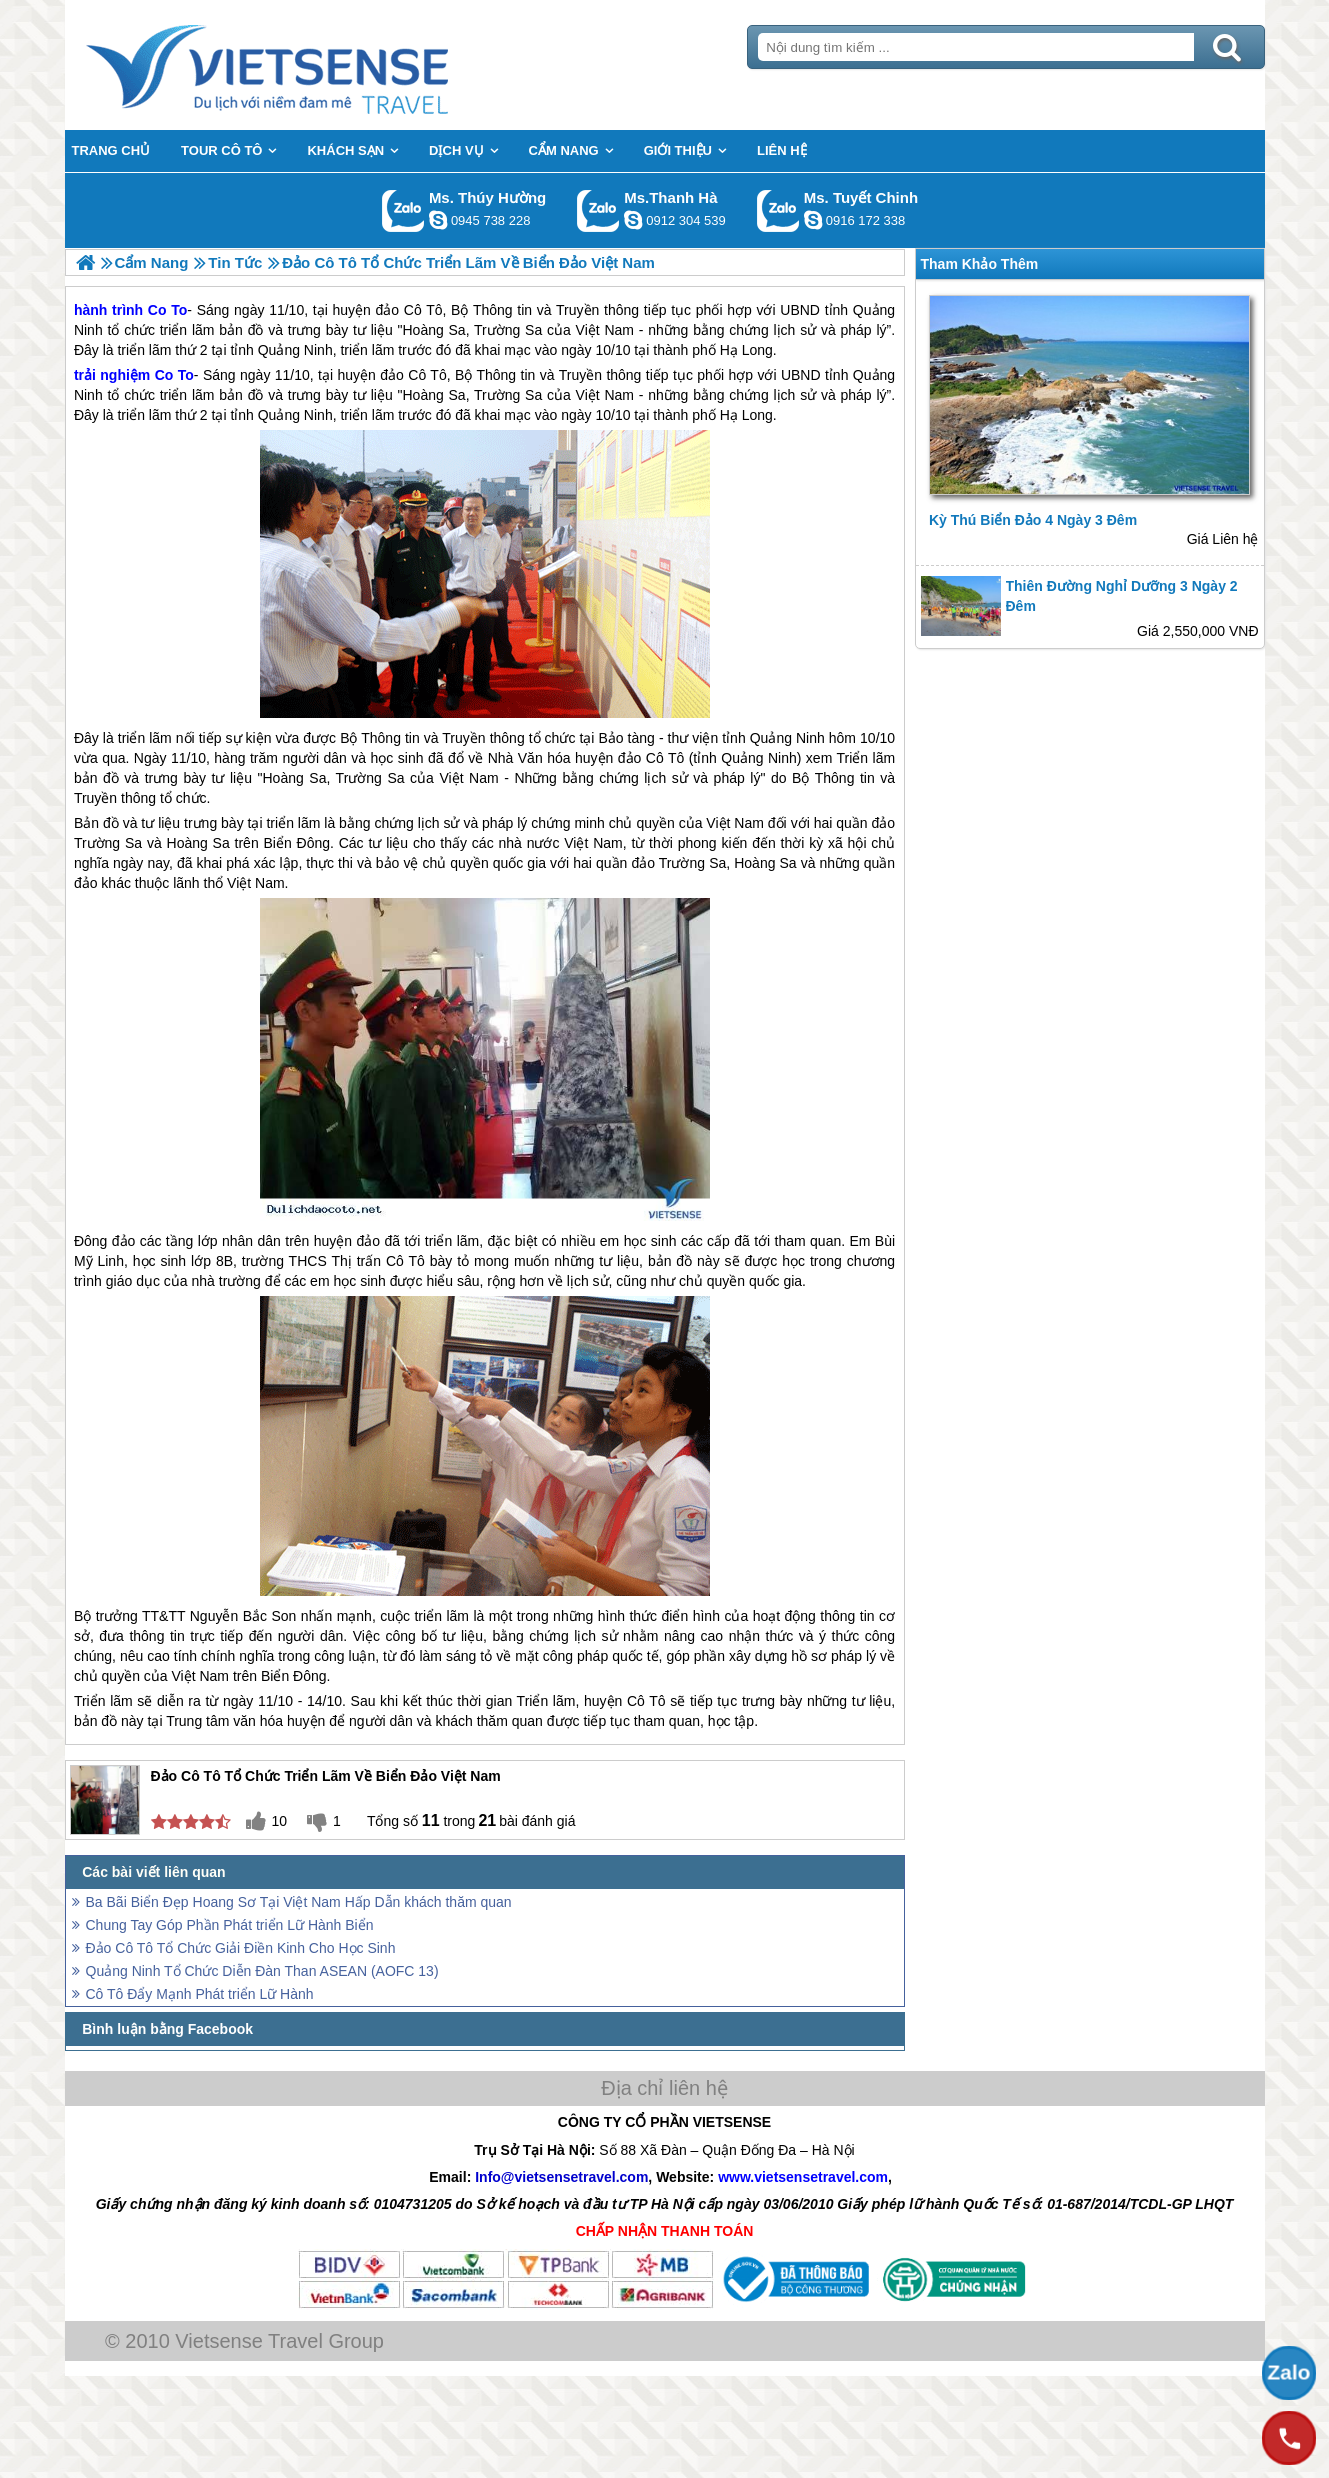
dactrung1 (438, 220)
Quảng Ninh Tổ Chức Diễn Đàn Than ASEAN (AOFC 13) (262, 1971)
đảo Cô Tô (413, 375)
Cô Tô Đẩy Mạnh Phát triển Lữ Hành (200, 1994)
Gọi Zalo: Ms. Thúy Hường (403, 210)
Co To (174, 375)
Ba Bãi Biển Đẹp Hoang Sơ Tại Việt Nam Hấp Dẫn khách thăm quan (299, 1902)
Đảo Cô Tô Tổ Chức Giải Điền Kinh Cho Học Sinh (241, 1948)
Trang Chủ (317, 65)
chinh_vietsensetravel (813, 220)
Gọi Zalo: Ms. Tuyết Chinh (778, 210)
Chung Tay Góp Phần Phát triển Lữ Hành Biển (230, 1925)
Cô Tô (405, 1261)
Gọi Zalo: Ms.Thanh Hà (598, 210)
